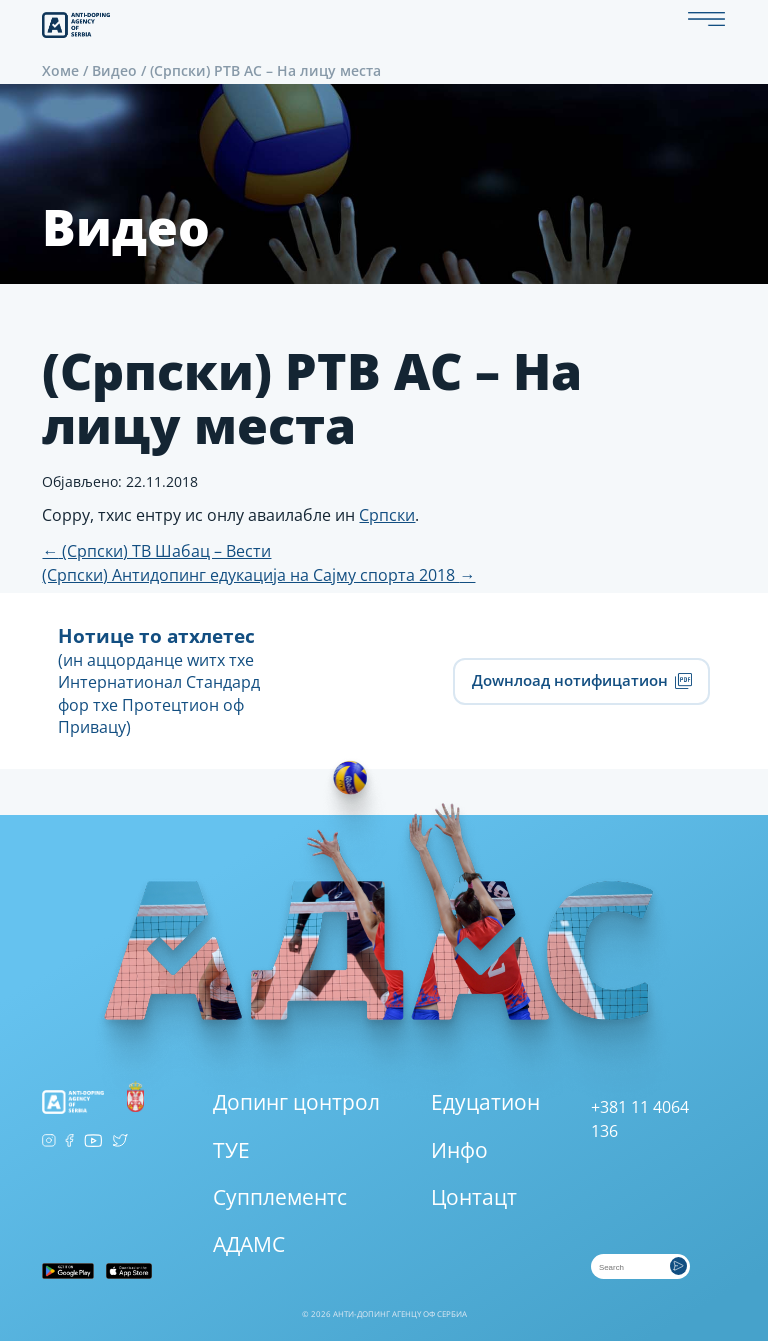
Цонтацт (474, 1197)
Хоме (60, 70)
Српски (387, 515)
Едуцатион (485, 1102)
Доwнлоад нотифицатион (581, 680)
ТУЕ (231, 1150)
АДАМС (249, 1244)
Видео (114, 70)
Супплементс (280, 1197)
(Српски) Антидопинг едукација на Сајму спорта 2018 (258, 575)
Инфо (459, 1150)
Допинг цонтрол (296, 1102)
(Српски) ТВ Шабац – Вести (156, 551)
